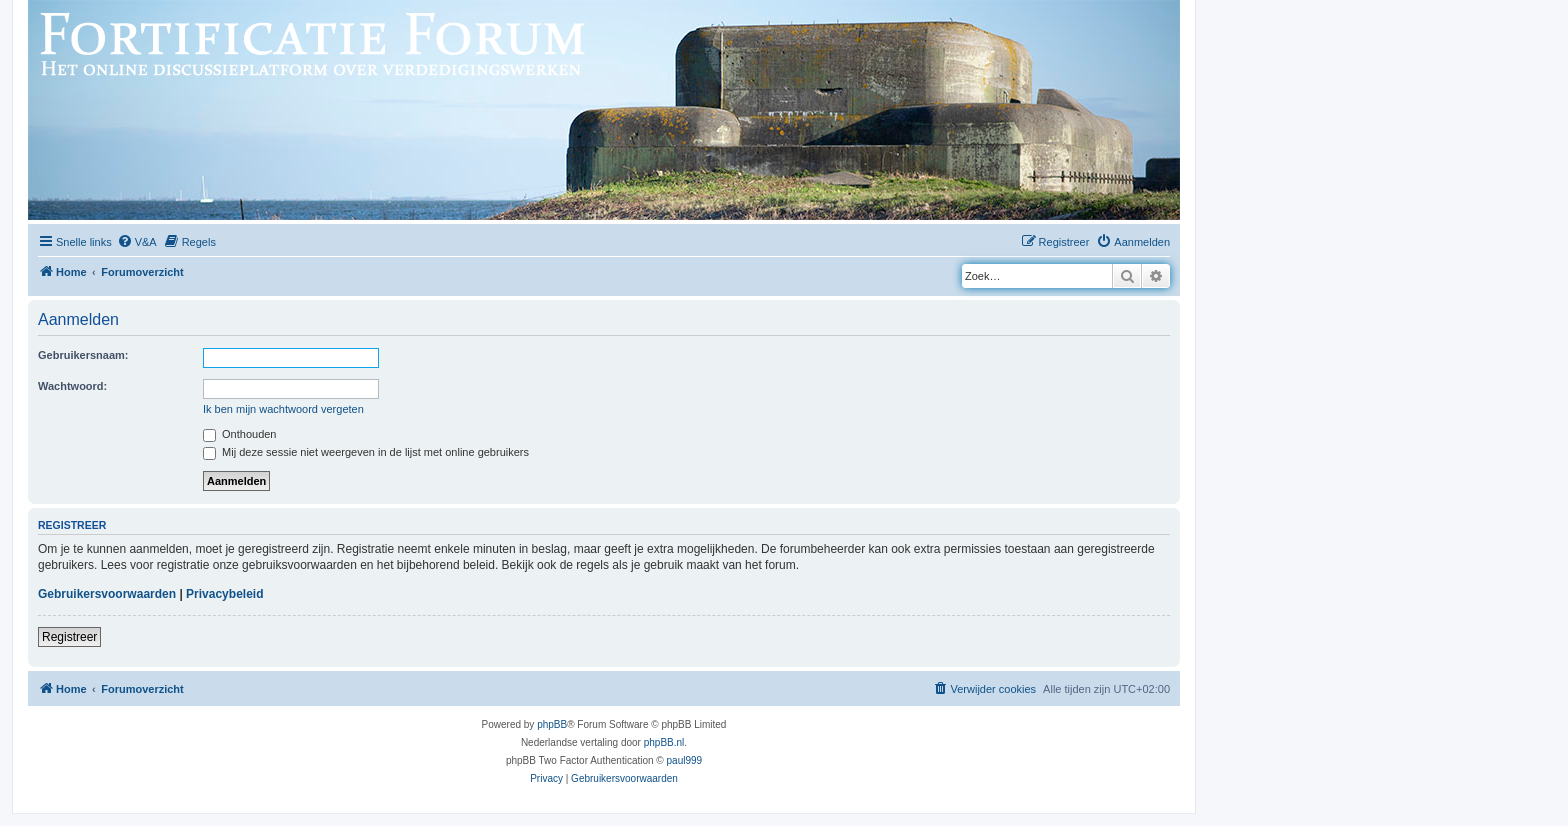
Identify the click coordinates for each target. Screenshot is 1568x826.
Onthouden (240, 434)
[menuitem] (137, 242)
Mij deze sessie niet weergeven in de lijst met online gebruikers (366, 452)
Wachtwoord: (72, 386)
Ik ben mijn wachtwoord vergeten (283, 409)
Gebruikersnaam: (83, 355)
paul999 (685, 760)
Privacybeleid (224, 594)
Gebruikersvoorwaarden (107, 594)
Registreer (69, 637)
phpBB (552, 724)
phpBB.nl (664, 742)
